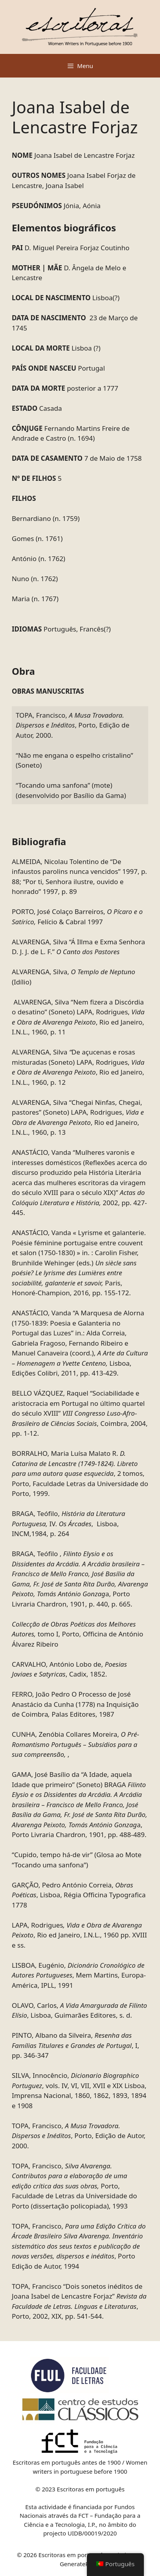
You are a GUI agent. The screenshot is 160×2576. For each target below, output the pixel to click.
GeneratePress (80, 2564)
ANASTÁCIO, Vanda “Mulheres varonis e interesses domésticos (79, 1182)
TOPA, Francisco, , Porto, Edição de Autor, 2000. (72, 725)
